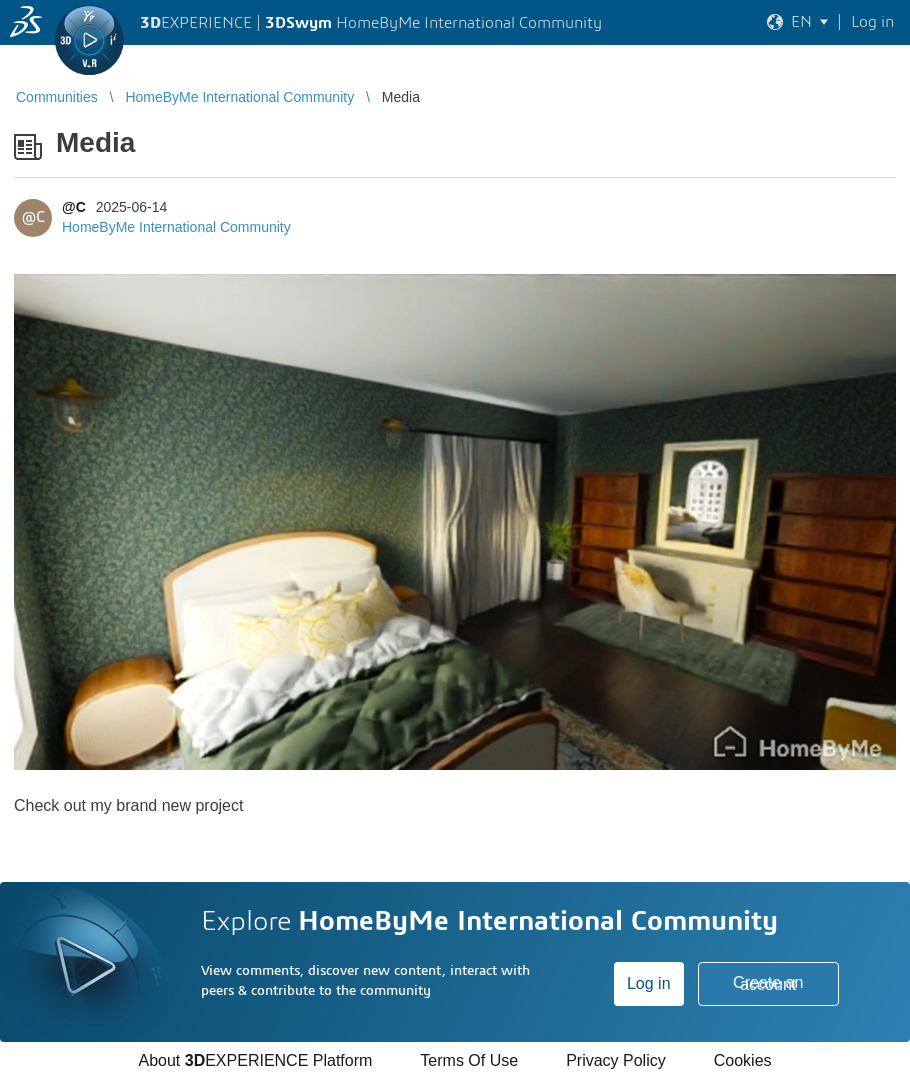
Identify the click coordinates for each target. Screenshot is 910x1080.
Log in (649, 983)
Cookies (743, 1060)
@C (74, 207)
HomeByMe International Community (176, 227)
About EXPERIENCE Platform (255, 1060)
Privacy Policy (616, 1060)
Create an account (768, 983)
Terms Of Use (469, 1060)
